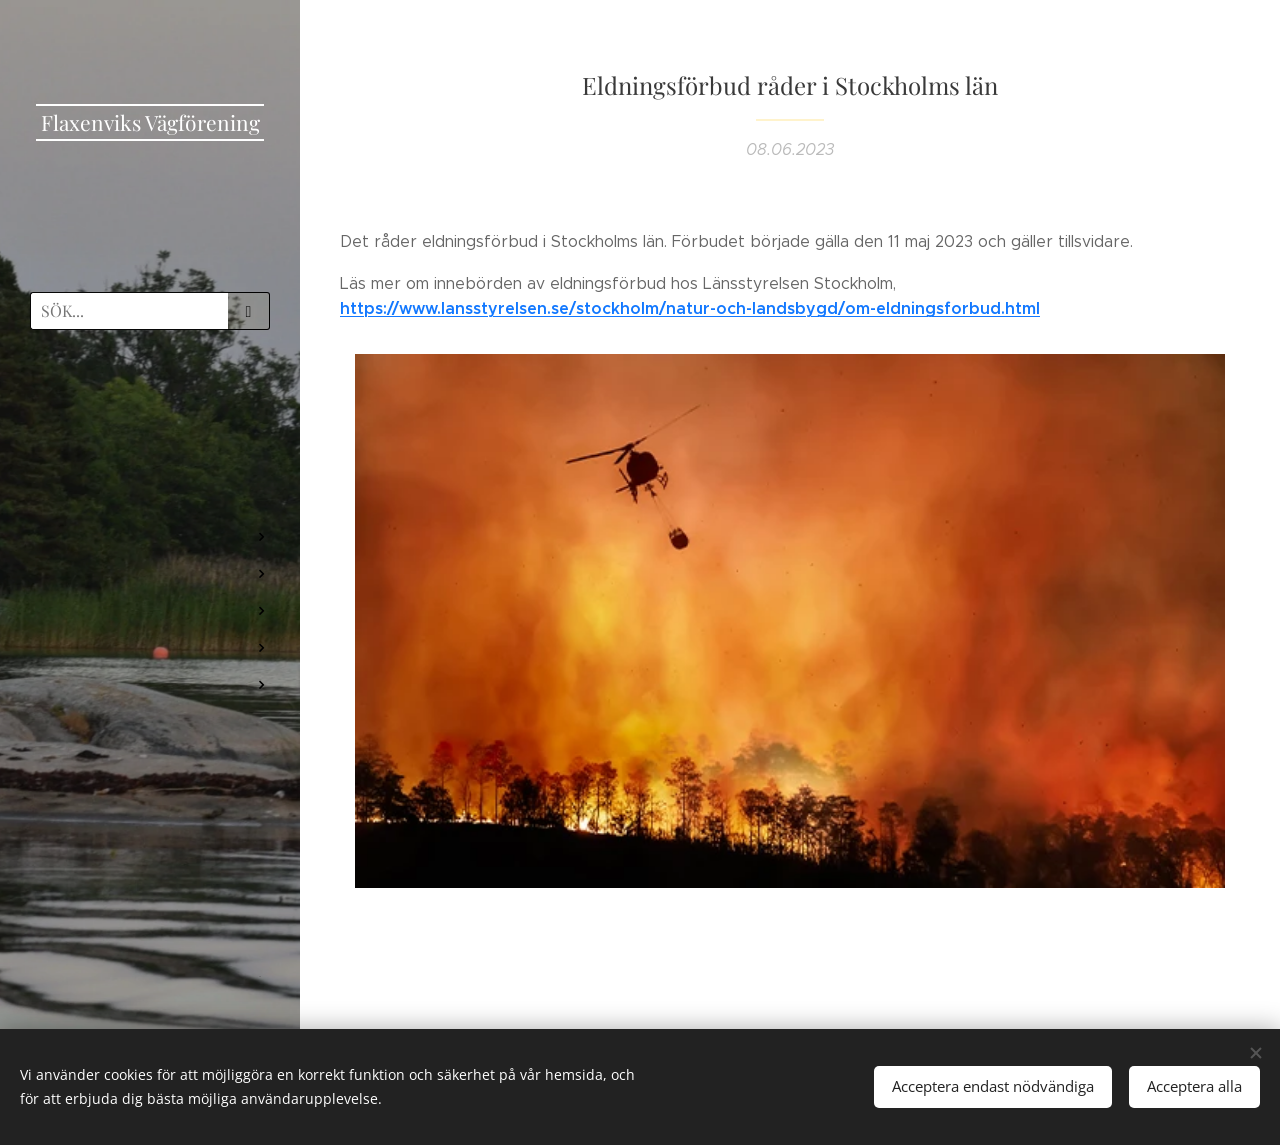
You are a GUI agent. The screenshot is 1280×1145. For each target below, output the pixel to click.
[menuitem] (150, 403)
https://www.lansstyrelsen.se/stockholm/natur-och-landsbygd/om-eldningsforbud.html (690, 308)
